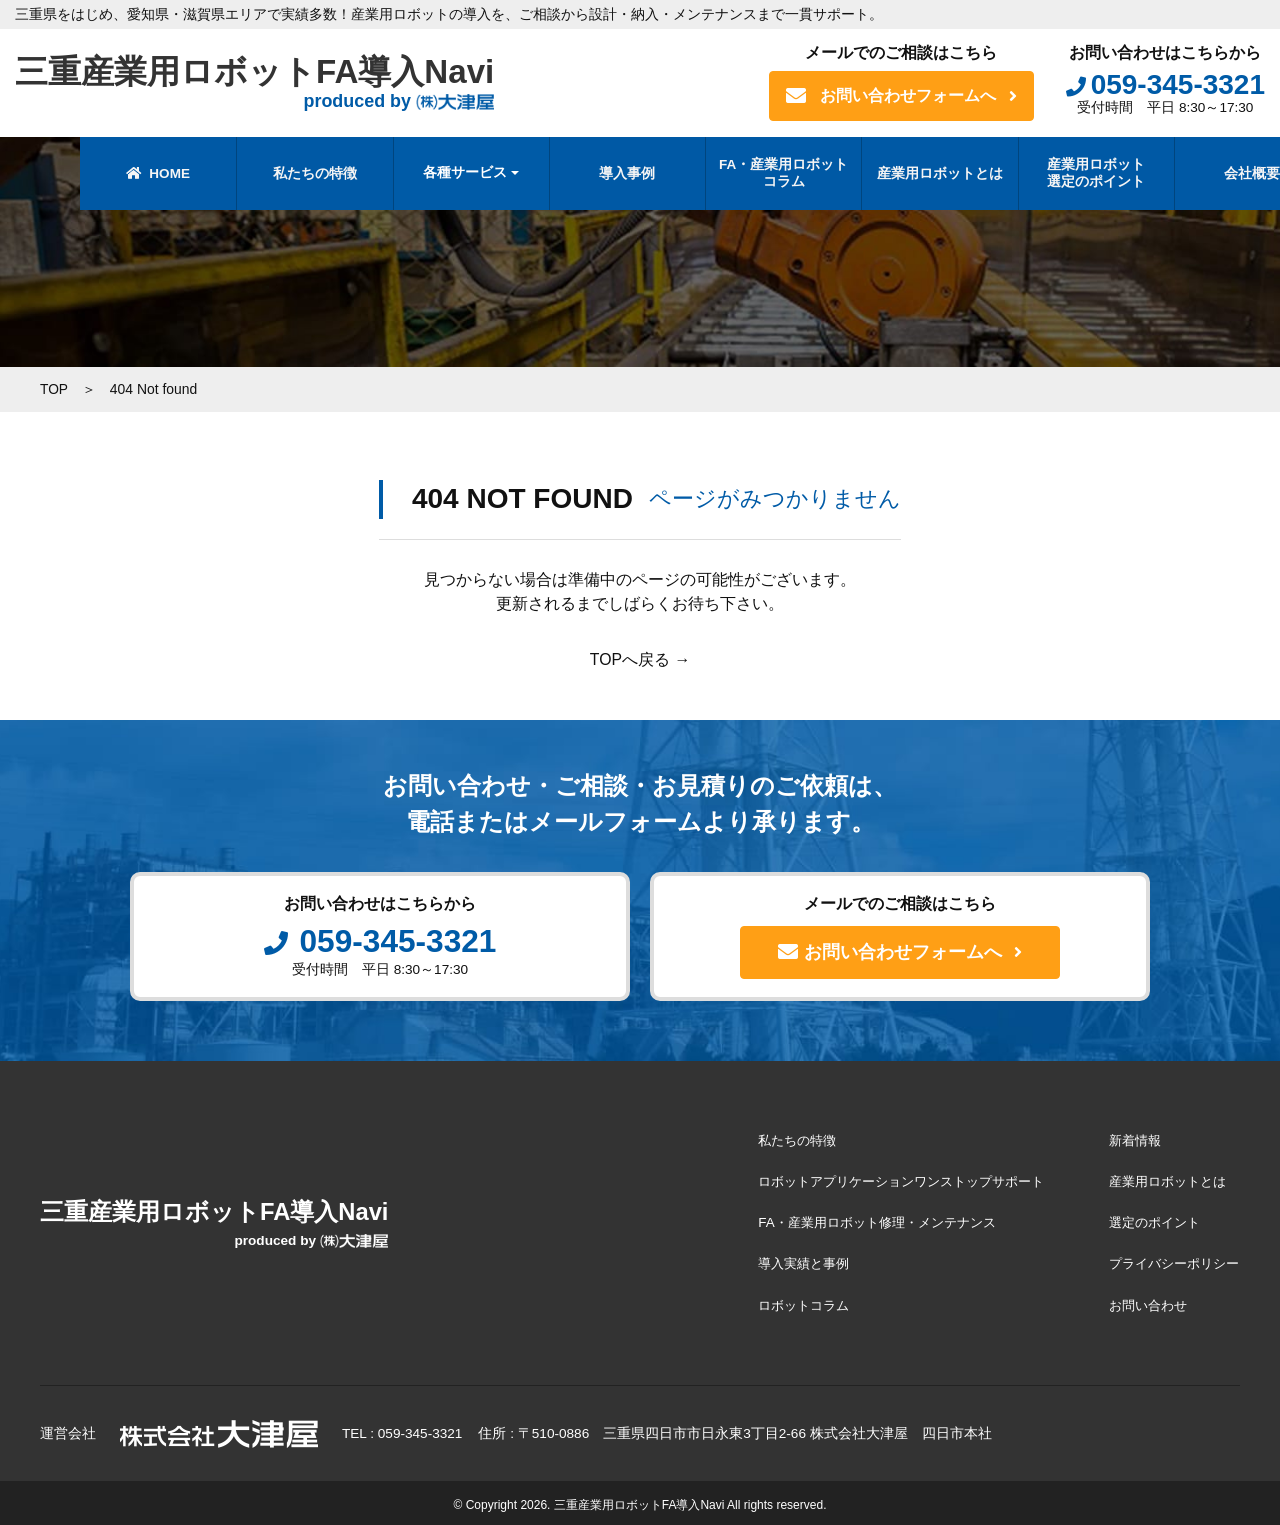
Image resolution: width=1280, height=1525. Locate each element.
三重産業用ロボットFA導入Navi (261, 82)
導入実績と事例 (777, 1260)
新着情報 (1128, 1139)
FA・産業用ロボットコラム (718, 173)
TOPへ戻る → (639, 658)
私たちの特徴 (250, 172)
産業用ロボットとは (875, 172)
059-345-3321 (1165, 85)
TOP (54, 389)
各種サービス (400, 172)
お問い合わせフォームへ (901, 96)
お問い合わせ (1142, 1300)
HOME (93, 172)
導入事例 (562, 172)
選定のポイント (1149, 1220)
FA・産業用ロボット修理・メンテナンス (855, 1220)
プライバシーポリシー (1170, 1260)
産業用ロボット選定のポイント (1031, 173)
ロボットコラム (777, 1300)
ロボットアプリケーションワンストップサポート (882, 1179)
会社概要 (1187, 172)
